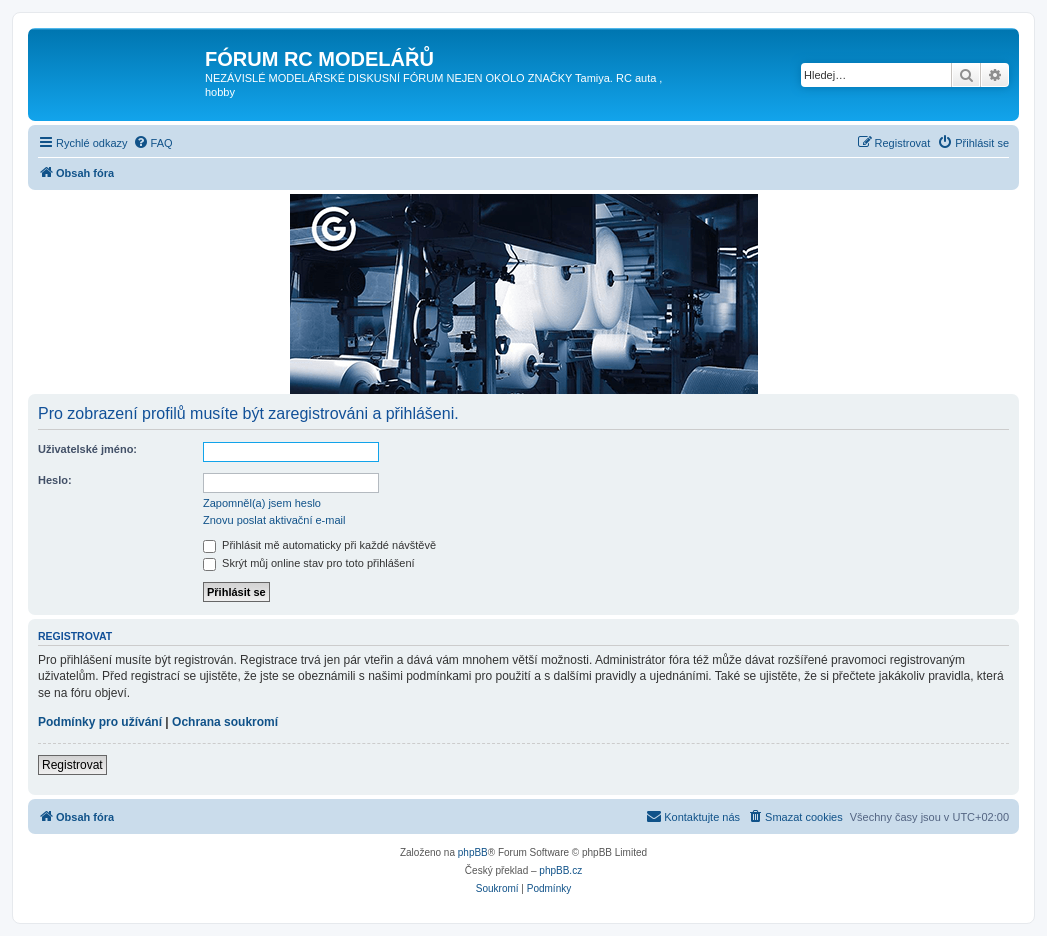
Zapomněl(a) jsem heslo (262, 503)
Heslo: (55, 480)
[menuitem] (153, 143)
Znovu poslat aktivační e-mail (274, 520)
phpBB (473, 852)
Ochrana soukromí (225, 722)
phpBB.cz (560, 870)
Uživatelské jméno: (87, 449)
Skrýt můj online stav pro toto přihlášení (309, 563)
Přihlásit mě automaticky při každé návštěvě (319, 545)
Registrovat (72, 765)
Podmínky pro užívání (100, 722)
